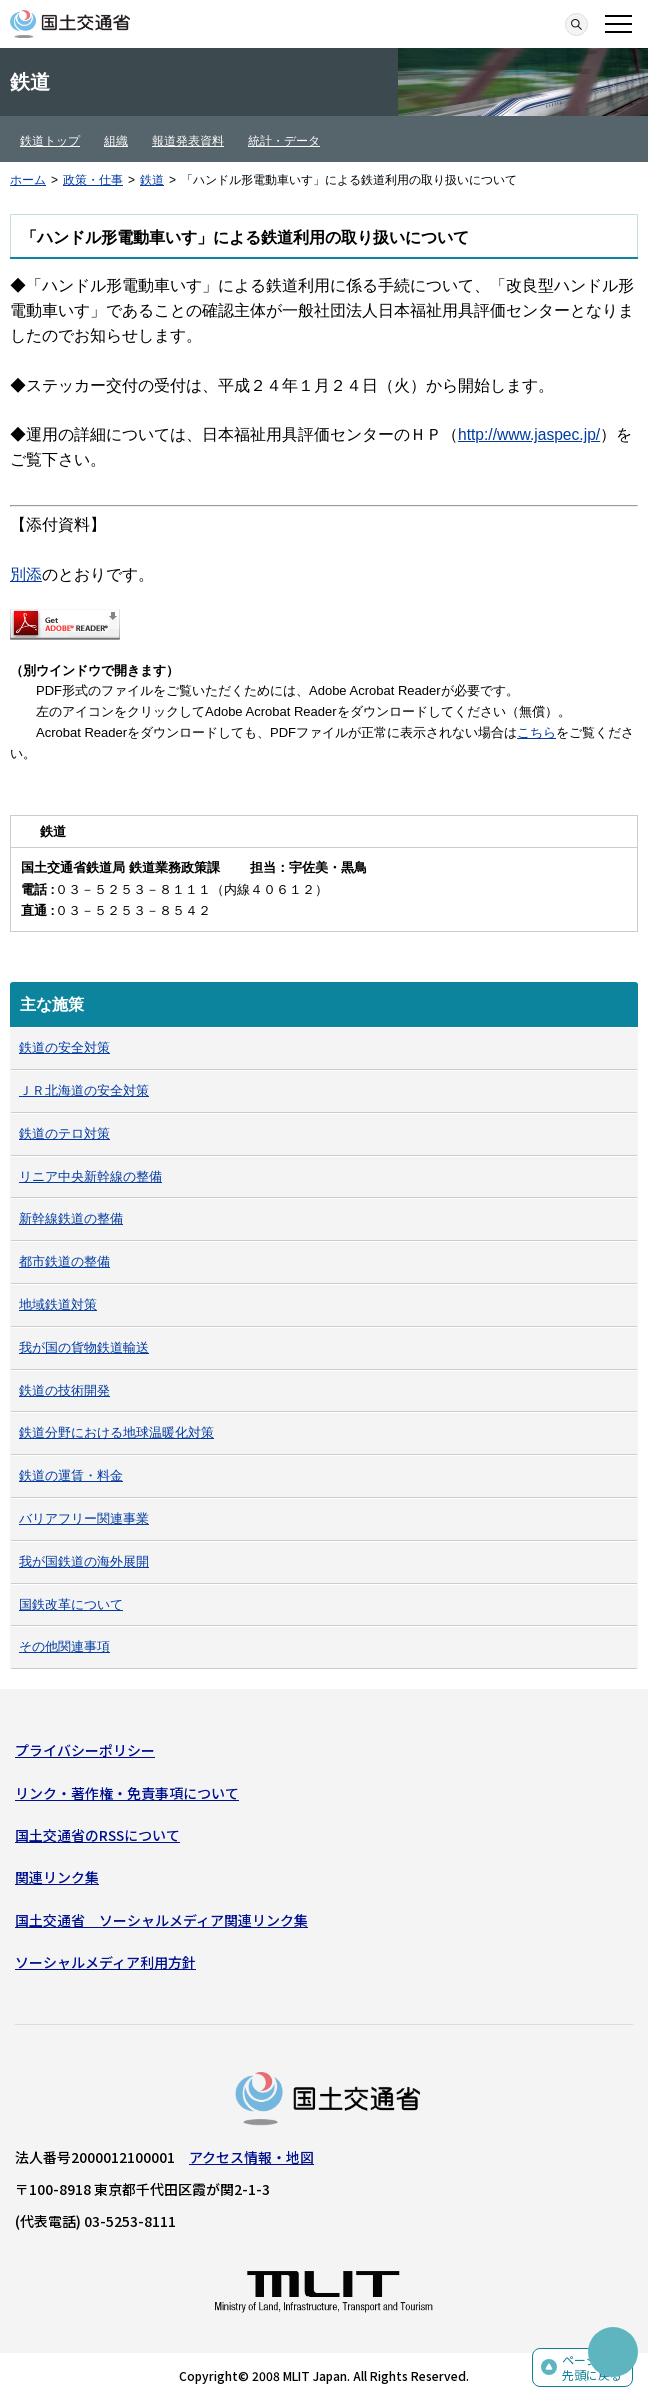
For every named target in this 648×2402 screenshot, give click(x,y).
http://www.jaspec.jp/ (529, 434)
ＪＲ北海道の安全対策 (84, 1090)
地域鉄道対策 (58, 1304)
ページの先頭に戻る (592, 2367)
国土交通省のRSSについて (97, 1835)
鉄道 (152, 180)
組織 (116, 141)
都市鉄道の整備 (64, 1261)
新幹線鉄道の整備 (71, 1218)
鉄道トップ (50, 141)
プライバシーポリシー (85, 1750)
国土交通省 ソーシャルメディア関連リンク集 (161, 1920)
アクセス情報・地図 (251, 2157)
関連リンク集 (57, 1877)
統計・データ (284, 141)
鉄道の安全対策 (64, 1047)
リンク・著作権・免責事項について (127, 1793)
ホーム (28, 180)
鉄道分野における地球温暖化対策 (116, 1432)
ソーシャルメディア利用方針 (105, 1962)
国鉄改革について (71, 1604)
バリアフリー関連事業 (84, 1518)
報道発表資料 (188, 141)
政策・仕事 (93, 180)
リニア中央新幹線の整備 (90, 1176)
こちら (536, 732)
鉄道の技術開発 (64, 1390)
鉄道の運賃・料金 (71, 1475)
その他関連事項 (64, 1646)
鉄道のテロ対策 (64, 1133)
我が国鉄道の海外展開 (84, 1561)
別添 (26, 574)
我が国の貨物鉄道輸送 (84, 1347)
